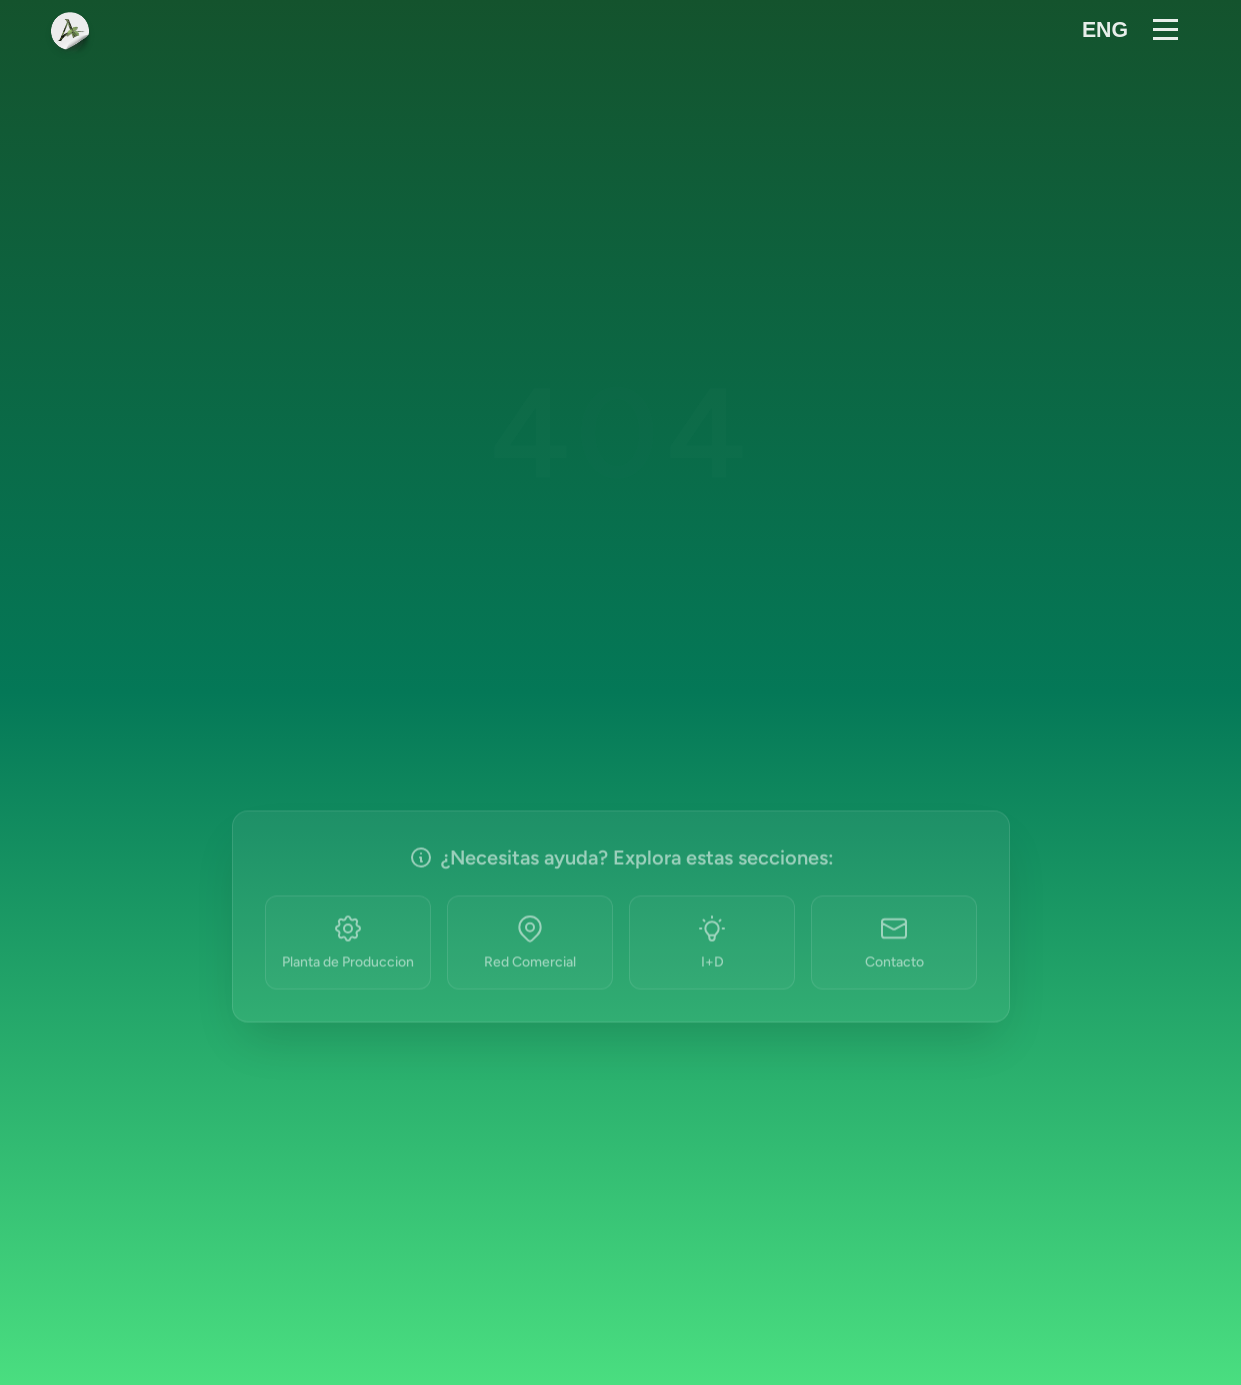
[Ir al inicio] (69, 32)
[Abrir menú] (1169, 32)
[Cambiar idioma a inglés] (1105, 32)
